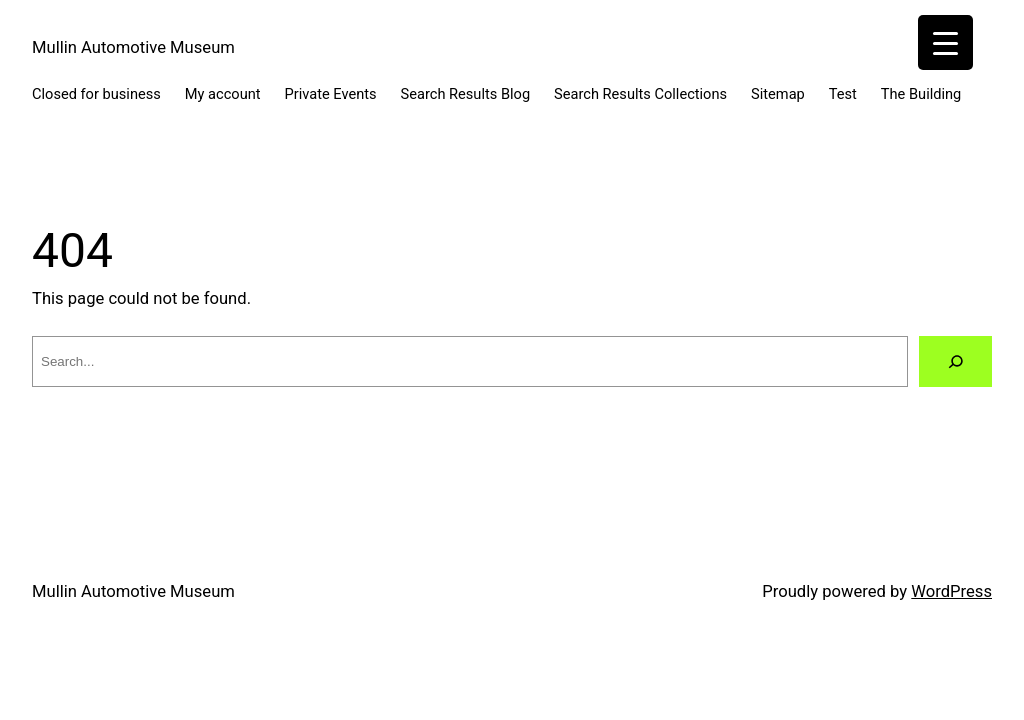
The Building (921, 94)
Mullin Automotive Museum (133, 47)
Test (843, 94)
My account (223, 94)
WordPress (951, 591)
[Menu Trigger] (945, 42)
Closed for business (96, 94)
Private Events (331, 94)
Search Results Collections (640, 94)
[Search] (955, 361)
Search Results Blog (466, 94)
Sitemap (778, 94)
